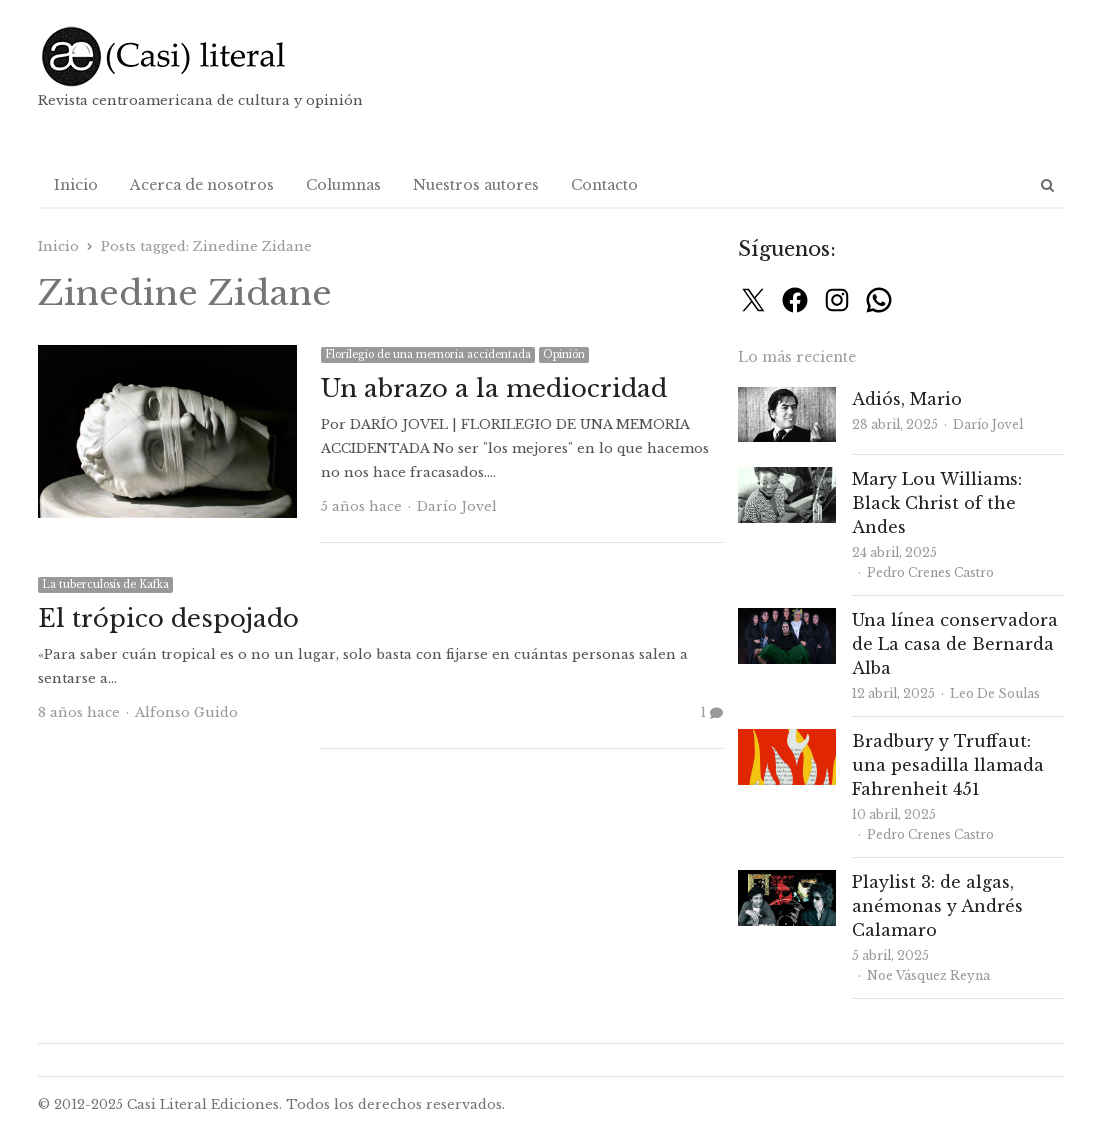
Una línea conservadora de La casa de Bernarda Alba (955, 644)
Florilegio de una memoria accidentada (428, 354)
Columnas (343, 185)
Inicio (76, 185)
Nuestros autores (476, 185)
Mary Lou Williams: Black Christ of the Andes (937, 503)
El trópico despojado (168, 618)
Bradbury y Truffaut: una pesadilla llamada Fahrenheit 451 (948, 765)
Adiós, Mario (907, 399)
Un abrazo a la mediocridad (494, 388)
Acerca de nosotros (202, 185)
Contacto (604, 185)
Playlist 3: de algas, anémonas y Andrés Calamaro (937, 906)
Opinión (564, 354)
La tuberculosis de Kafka (105, 584)
